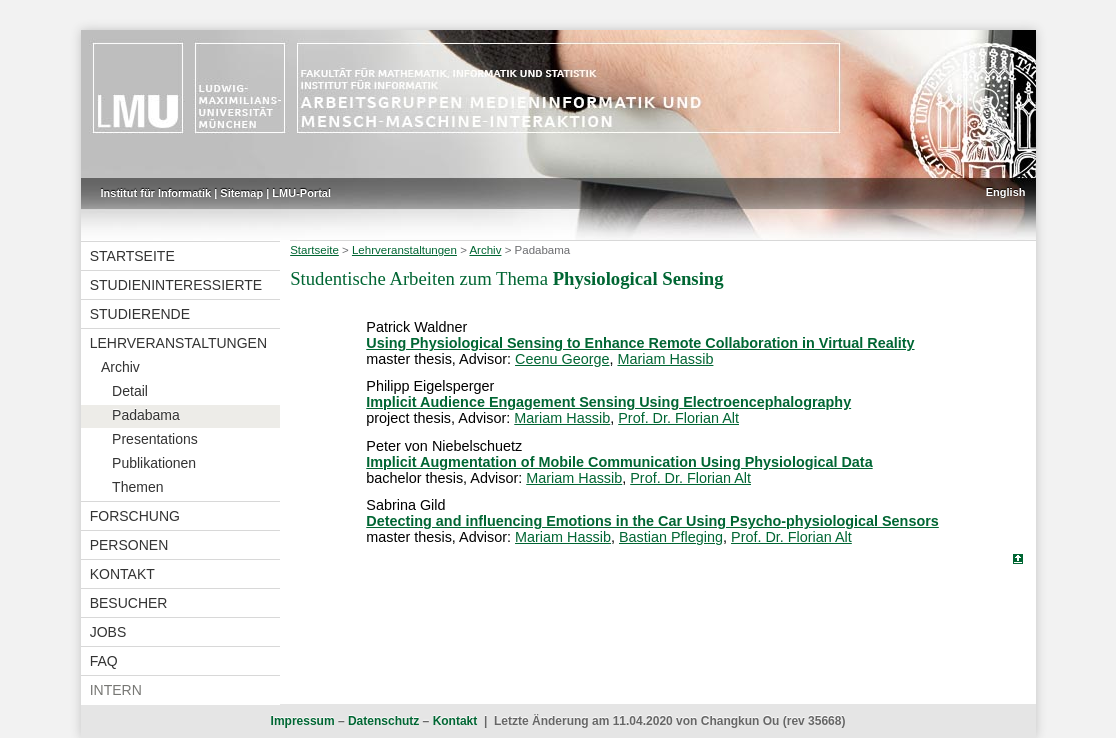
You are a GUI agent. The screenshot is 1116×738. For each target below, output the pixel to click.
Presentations (155, 439)
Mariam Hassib (665, 359)
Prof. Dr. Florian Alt (678, 418)
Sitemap (241, 193)
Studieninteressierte (176, 285)
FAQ (104, 661)
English (1006, 192)
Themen (137, 487)
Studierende (140, 314)
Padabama (146, 415)
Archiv (120, 367)
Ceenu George (562, 359)
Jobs (108, 632)
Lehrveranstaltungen (178, 343)
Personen (129, 545)
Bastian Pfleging (671, 537)
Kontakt (122, 574)
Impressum (303, 721)
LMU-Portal (301, 193)
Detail (130, 391)
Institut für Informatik (156, 193)
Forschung (135, 516)
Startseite (132, 256)
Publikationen (154, 463)
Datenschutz (383, 721)
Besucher (129, 603)
